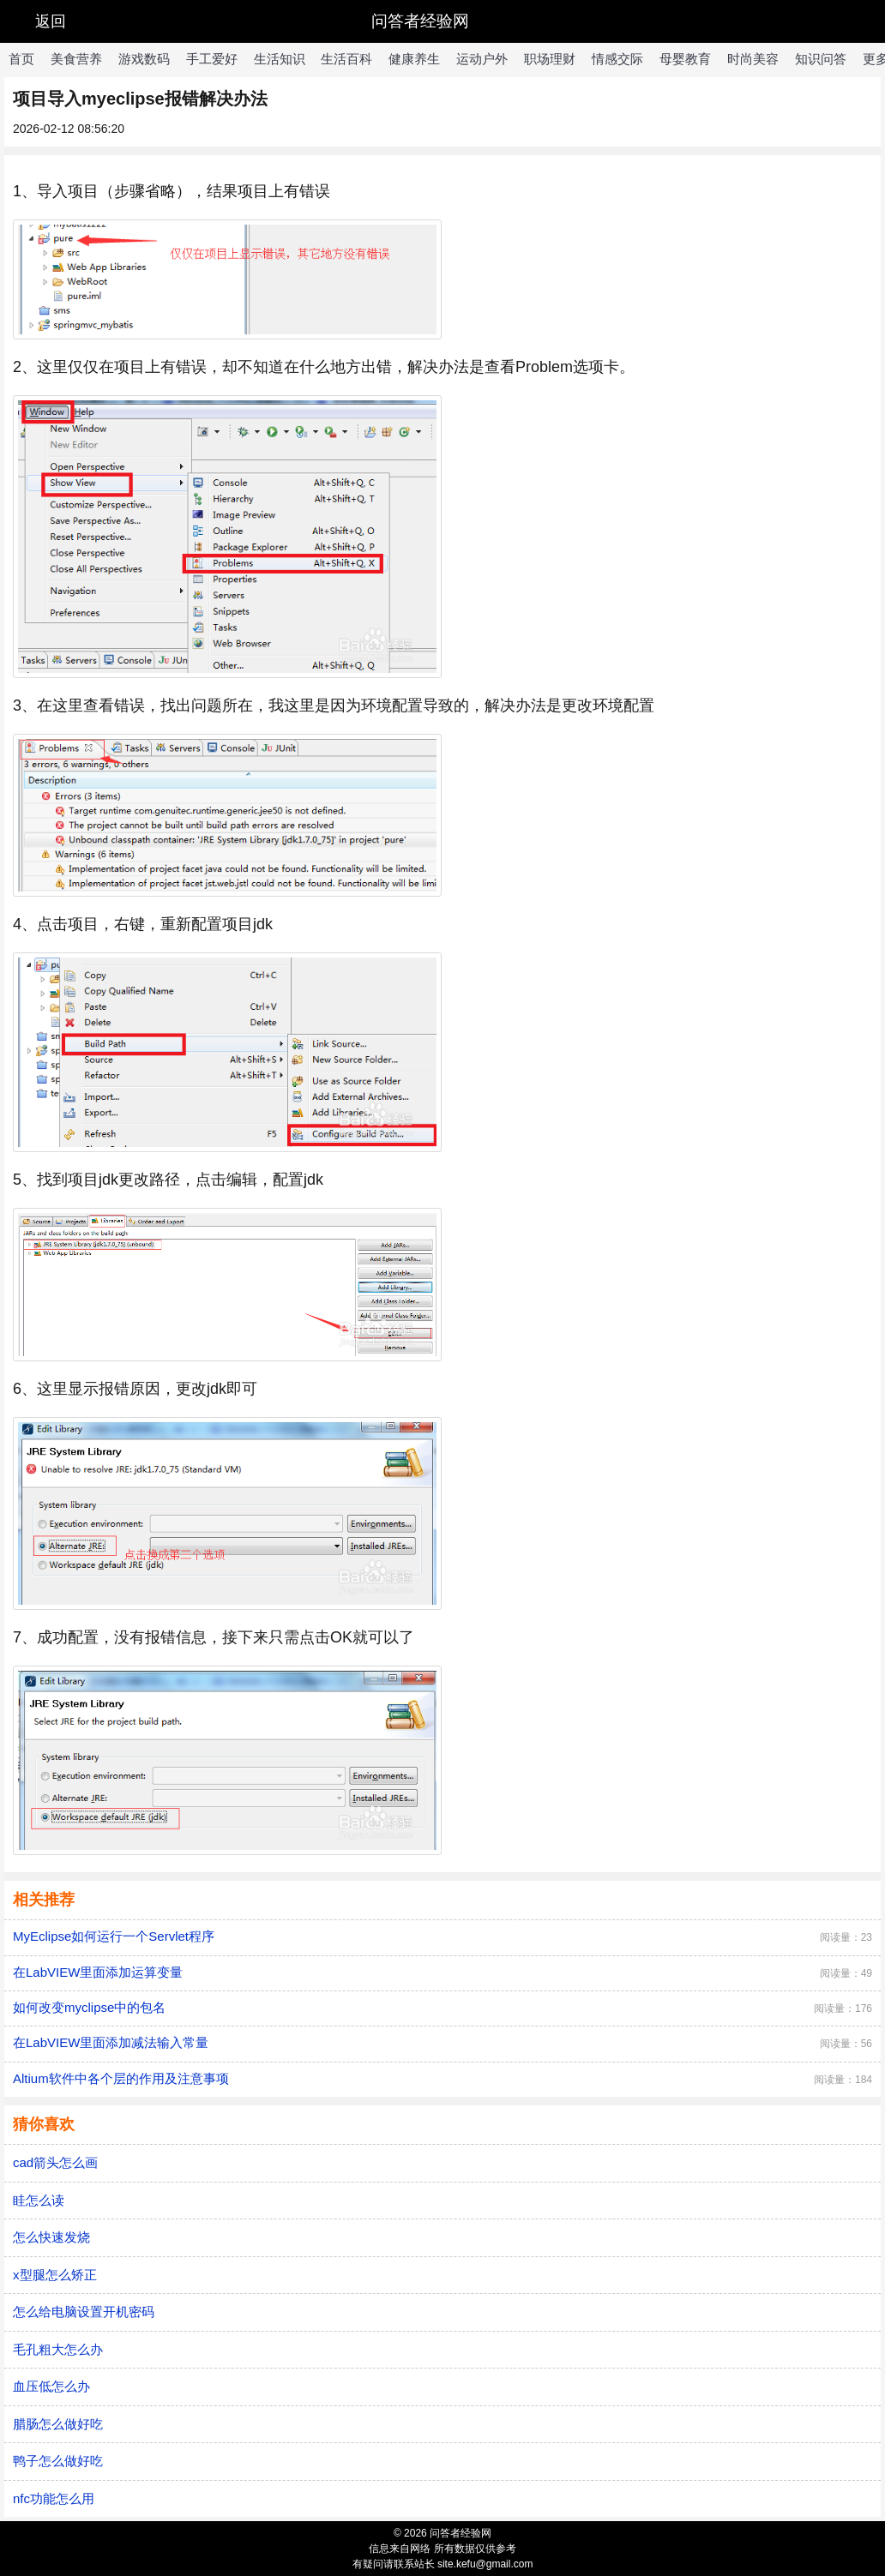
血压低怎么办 (51, 2386)
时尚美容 (753, 58)
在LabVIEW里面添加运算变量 (98, 1972)
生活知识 (279, 58)
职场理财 (549, 58)
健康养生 (414, 58)
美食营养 (76, 58)
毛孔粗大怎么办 (58, 2349)
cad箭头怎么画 (55, 2162)
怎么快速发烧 (51, 2237)
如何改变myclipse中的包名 (89, 2007)
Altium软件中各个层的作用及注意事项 (121, 2078)
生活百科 (346, 58)
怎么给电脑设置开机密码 (83, 2311)
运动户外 (482, 58)
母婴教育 (685, 58)
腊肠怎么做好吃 (58, 2424)
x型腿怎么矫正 (55, 2274)
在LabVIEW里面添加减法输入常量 (110, 2042)
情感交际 (617, 58)
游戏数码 (144, 58)
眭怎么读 (38, 2200)
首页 (21, 58)
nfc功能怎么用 (53, 2498)
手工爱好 (212, 58)
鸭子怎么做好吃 (58, 2460)
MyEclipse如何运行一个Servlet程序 (113, 1936)
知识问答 (820, 58)
